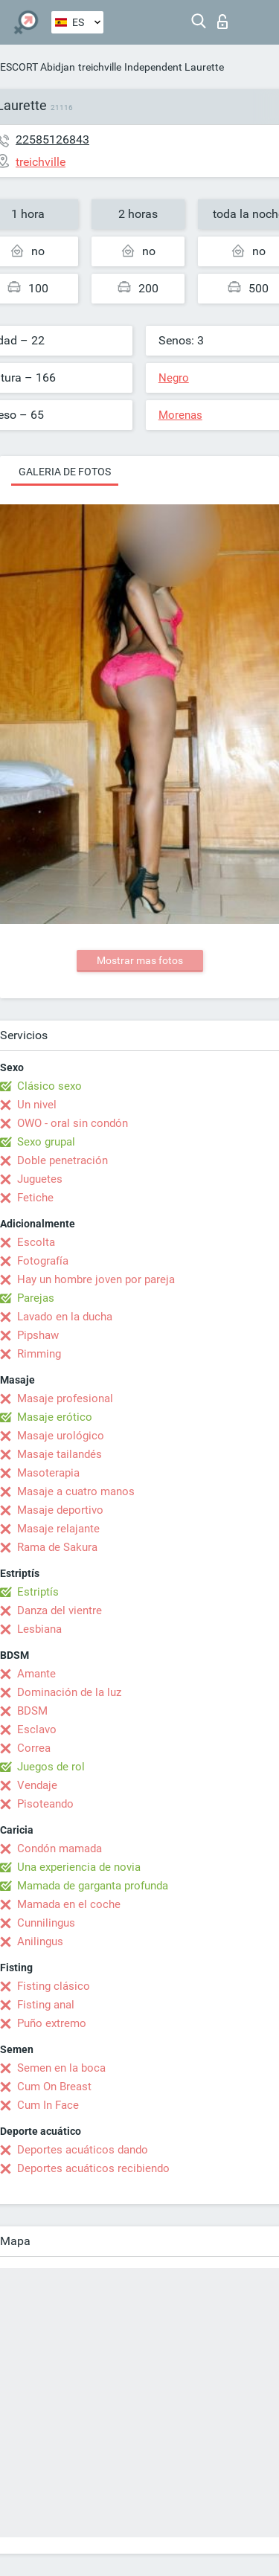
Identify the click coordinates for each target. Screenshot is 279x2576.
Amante (36, 1673)
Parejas (35, 1298)
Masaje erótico (54, 1417)
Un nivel (37, 1104)
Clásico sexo (49, 1086)
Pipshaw (38, 1335)
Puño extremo (51, 2023)
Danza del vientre (59, 1610)
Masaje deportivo (60, 1510)
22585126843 (52, 139)
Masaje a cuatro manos (76, 1491)
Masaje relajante (58, 1528)
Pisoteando (45, 1804)
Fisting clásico (53, 1986)
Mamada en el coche (69, 1904)
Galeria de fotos (65, 472)
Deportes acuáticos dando (82, 2149)
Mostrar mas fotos (140, 960)
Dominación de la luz (69, 1692)
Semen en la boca (61, 2068)
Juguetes (39, 1179)
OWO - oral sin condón (72, 1123)
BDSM (32, 1711)
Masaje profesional (65, 1398)
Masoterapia (48, 1473)
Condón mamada (59, 1848)
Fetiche (35, 1197)
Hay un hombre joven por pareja (96, 1279)
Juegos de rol (51, 1766)
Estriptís (38, 1592)
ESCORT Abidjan (37, 67)
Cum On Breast (54, 2086)
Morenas (180, 415)
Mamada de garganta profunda (92, 1885)
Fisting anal (45, 2004)
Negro (173, 378)
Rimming (39, 1354)
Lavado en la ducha (64, 1316)
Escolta (36, 1242)
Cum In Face (48, 2105)
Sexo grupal (46, 1142)
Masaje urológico (60, 1435)
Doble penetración (62, 1160)
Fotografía (42, 1261)
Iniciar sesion (222, 21)
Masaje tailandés (59, 1454)
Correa (34, 1748)
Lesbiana (39, 1629)
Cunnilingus (46, 1923)
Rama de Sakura (57, 1547)
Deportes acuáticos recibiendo (93, 2168)
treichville (99, 67)
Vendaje (37, 1785)
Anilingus (40, 1941)
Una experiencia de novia (79, 1867)
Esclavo (37, 1729)
